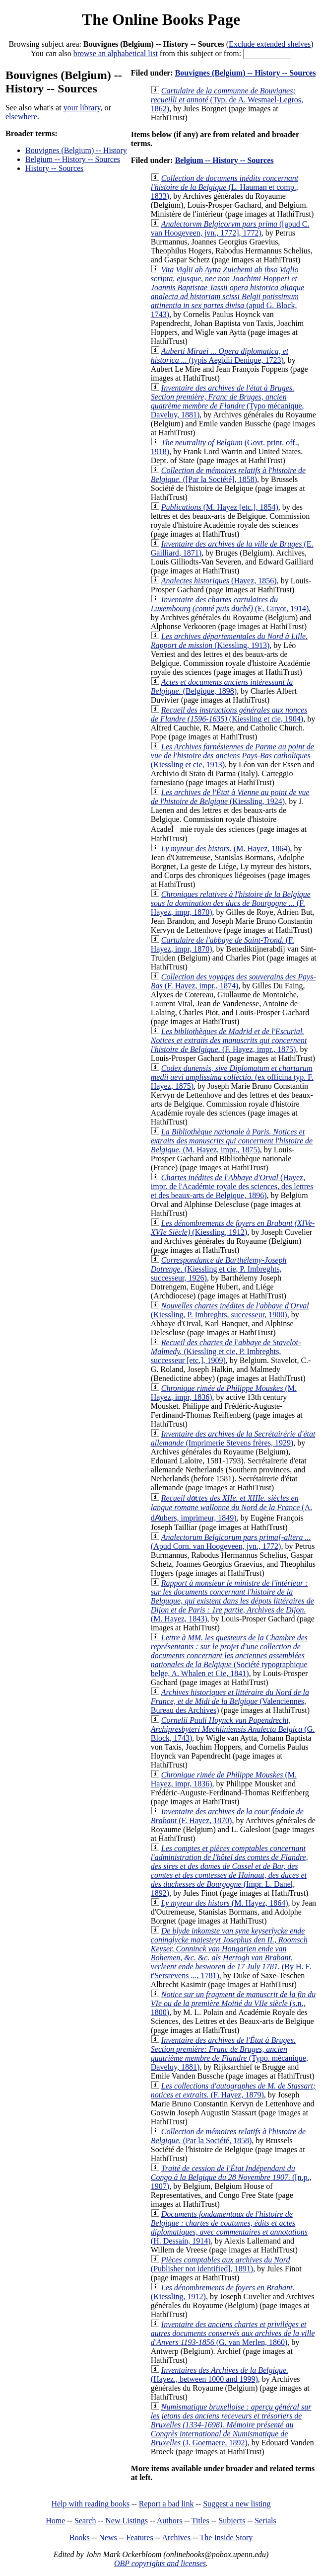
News (108, 2537)
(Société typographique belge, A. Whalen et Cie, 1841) (229, 1655)
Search (85, 2520)
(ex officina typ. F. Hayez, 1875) (232, 1077)
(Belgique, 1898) (222, 686)
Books (79, 2537)
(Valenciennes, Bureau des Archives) (230, 1701)
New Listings (126, 2520)
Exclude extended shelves (270, 44)
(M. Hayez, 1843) (232, 1601)
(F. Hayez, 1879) (233, 2090)
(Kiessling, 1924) (230, 796)
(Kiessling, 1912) (233, 1227)
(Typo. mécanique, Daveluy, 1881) (229, 2053)
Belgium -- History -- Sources (72, 159)
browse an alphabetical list (115, 53)
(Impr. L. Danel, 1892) (229, 1870)
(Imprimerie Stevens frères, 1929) (233, 1438)
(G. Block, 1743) (233, 1729)
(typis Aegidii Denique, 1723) (219, 355)
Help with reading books (90, 2503)
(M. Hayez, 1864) (225, 848)
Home (55, 2520)
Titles (200, 2520)
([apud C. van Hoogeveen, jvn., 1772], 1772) (230, 228)
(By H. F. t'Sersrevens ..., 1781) (231, 1953)
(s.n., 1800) (233, 2003)
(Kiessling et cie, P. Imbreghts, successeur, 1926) (219, 1269)
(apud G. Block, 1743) (227, 292)
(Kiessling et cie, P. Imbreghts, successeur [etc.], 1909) (226, 1351)
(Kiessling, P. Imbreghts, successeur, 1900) (230, 1310)
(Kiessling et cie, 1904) (229, 714)
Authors (170, 2520)
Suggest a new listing (236, 2503)
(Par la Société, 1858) (228, 2136)
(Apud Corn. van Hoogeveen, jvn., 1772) (231, 1541)
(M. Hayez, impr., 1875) (232, 1140)
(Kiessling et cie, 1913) (232, 755)
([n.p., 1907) (231, 2177)
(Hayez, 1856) (219, 580)
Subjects (231, 2520)
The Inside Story (226, 2537)
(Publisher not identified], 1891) (220, 2264)
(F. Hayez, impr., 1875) (229, 1040)
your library (82, 107)
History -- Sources (54, 168)
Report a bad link (166, 2503)
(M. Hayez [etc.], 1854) (219, 507)
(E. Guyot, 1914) (230, 604)
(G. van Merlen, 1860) (233, 2333)
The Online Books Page (161, 19)
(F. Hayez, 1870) (227, 1816)
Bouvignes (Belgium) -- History (76, 150)
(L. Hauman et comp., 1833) (224, 187)
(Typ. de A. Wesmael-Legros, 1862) (227, 99)
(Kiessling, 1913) (229, 640)
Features (139, 2537)
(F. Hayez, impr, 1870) (231, 903)
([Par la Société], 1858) (228, 474)
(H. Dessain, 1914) (229, 2227)
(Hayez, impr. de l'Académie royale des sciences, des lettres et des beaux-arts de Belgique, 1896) (232, 1186)
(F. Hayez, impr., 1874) (233, 981)
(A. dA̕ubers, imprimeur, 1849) (231, 1508)
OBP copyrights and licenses (160, 2563)
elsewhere (21, 116)
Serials (265, 2520)
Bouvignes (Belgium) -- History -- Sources (245, 73)
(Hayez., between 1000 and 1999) (219, 2374)
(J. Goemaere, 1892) (231, 2425)
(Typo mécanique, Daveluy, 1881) (227, 401)
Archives (176, 2537)
